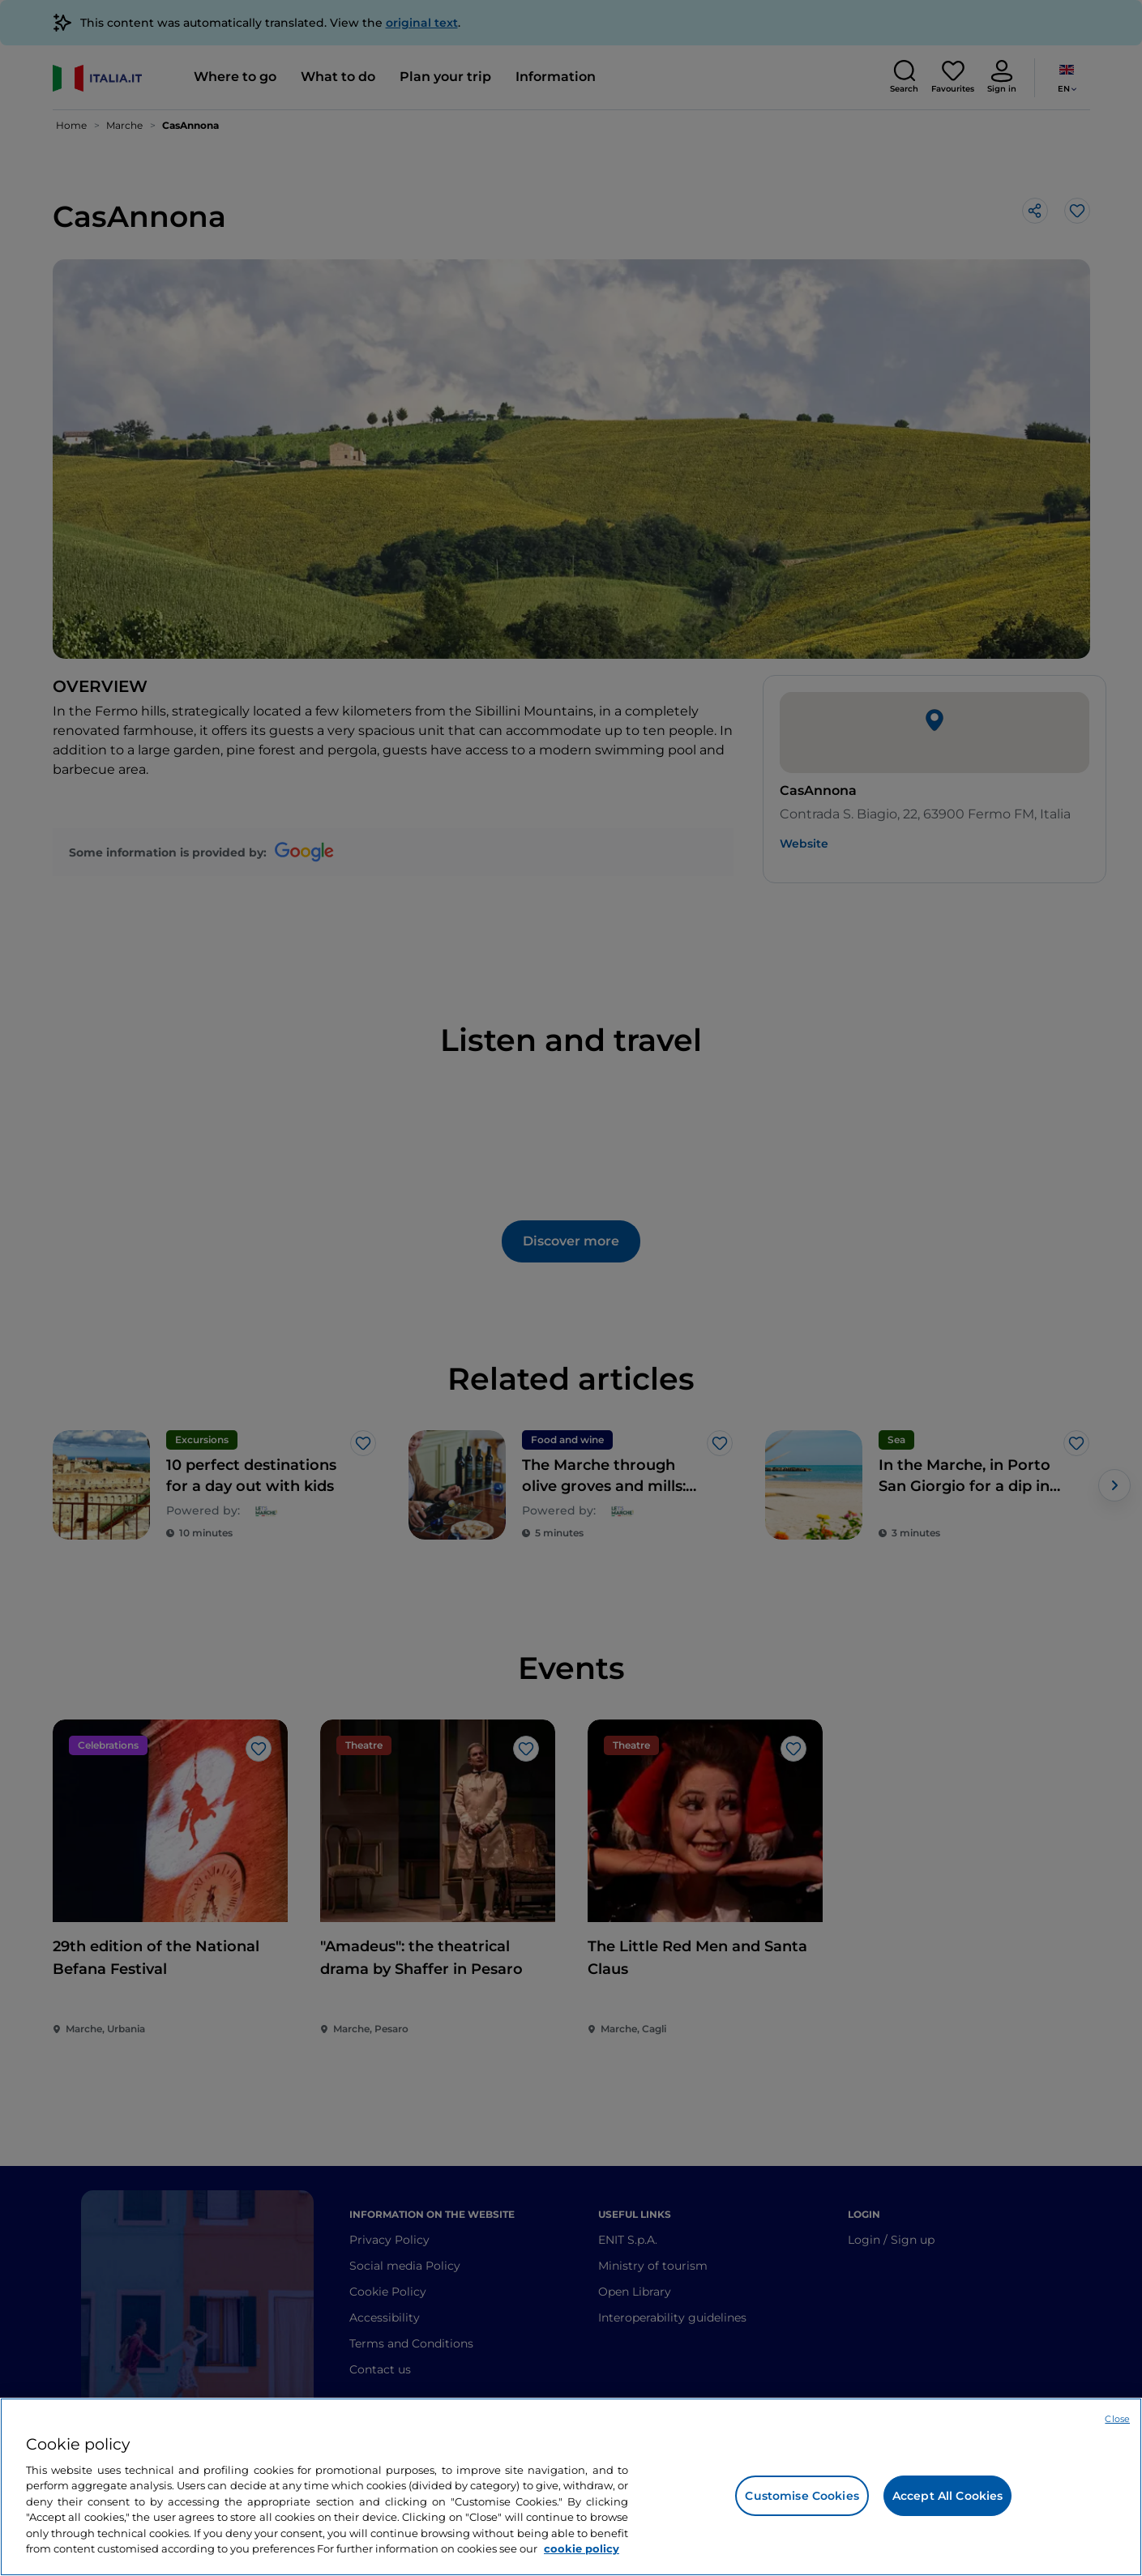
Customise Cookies (801, 2495)
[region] (571, 2487)
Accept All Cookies (947, 2495)
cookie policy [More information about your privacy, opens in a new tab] (581, 2548)
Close (1117, 2418)
